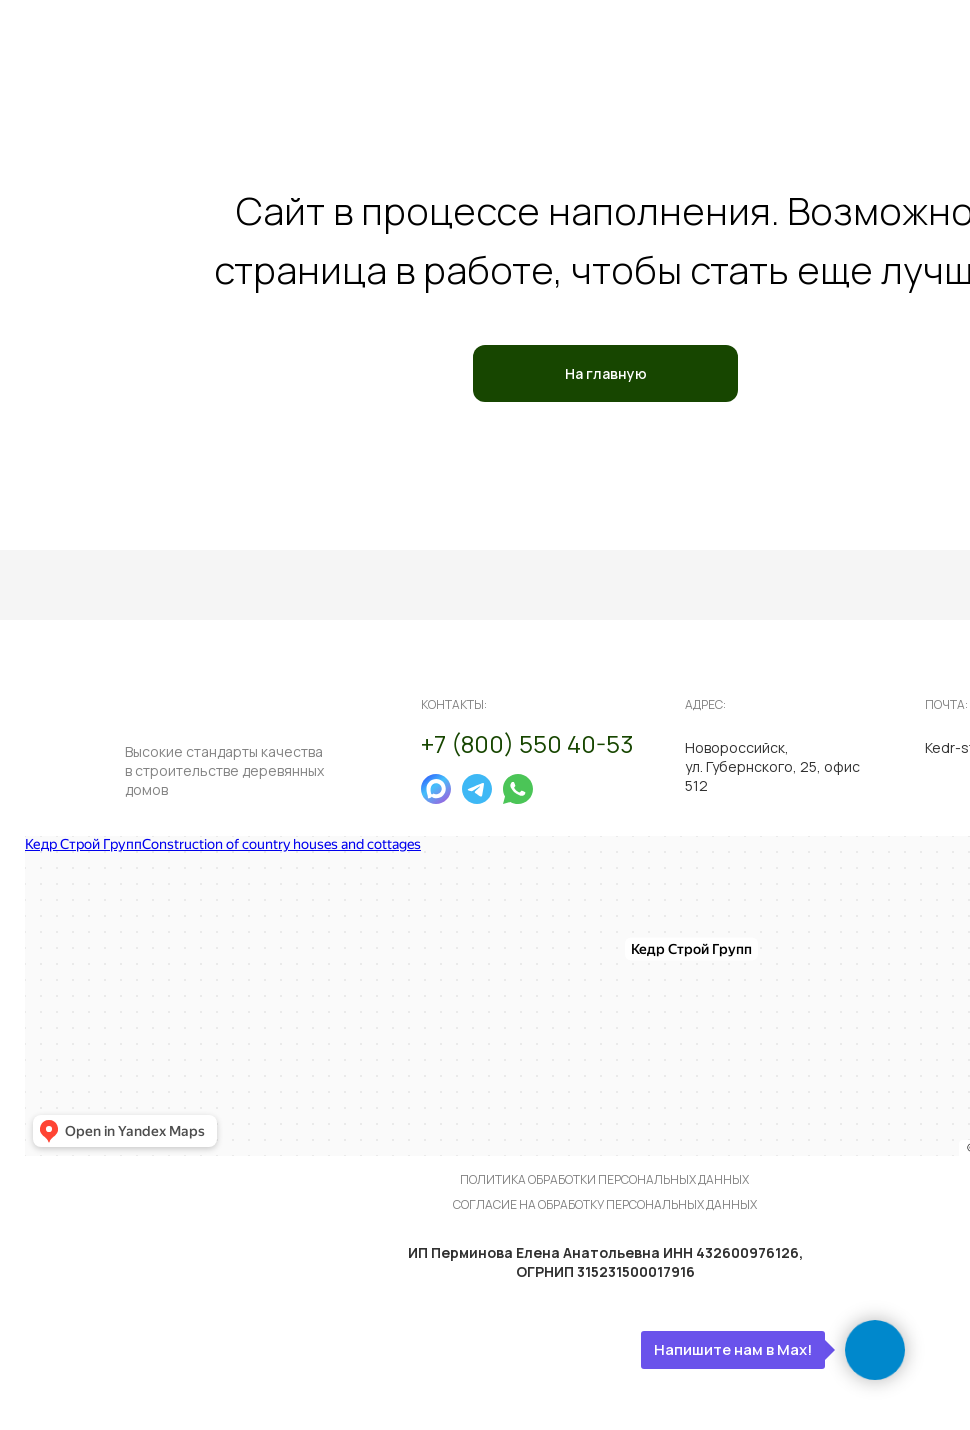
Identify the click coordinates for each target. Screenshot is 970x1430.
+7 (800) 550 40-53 (527, 743)
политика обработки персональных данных (604, 1179)
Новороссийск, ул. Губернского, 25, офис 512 (772, 766)
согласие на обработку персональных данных (605, 1204)
